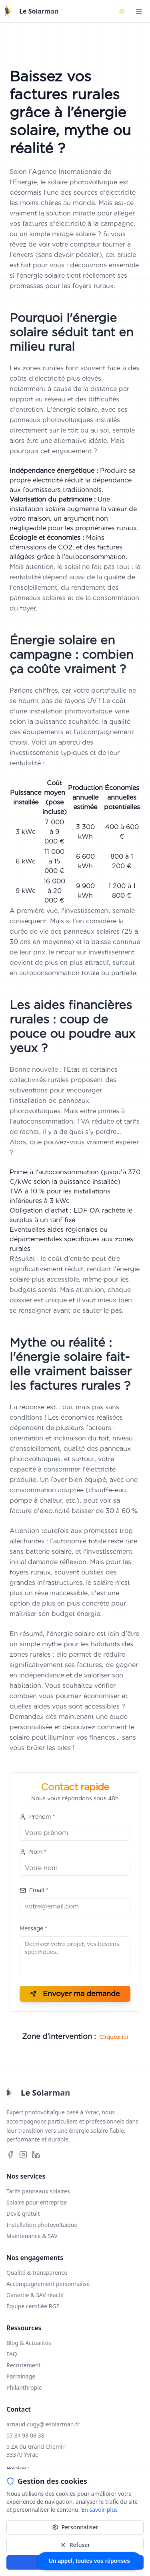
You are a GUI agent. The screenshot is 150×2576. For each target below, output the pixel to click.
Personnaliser (75, 2527)
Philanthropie (24, 2387)
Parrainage (20, 2376)
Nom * (33, 1852)
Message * (33, 1928)
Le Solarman (39, 11)
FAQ (11, 2354)
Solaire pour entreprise (36, 2202)
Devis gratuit (23, 2213)
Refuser (75, 2544)
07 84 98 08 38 (25, 2435)
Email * (34, 1890)
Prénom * (37, 1816)
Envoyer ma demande (75, 1993)
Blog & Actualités (28, 2343)
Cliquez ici (113, 2037)
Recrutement (23, 2365)
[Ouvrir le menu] (138, 11)
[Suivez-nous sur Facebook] (10, 2155)
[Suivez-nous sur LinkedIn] (36, 2155)
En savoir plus (99, 2509)
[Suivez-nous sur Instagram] (23, 2155)
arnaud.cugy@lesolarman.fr (43, 2424)
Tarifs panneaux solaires (38, 2191)
